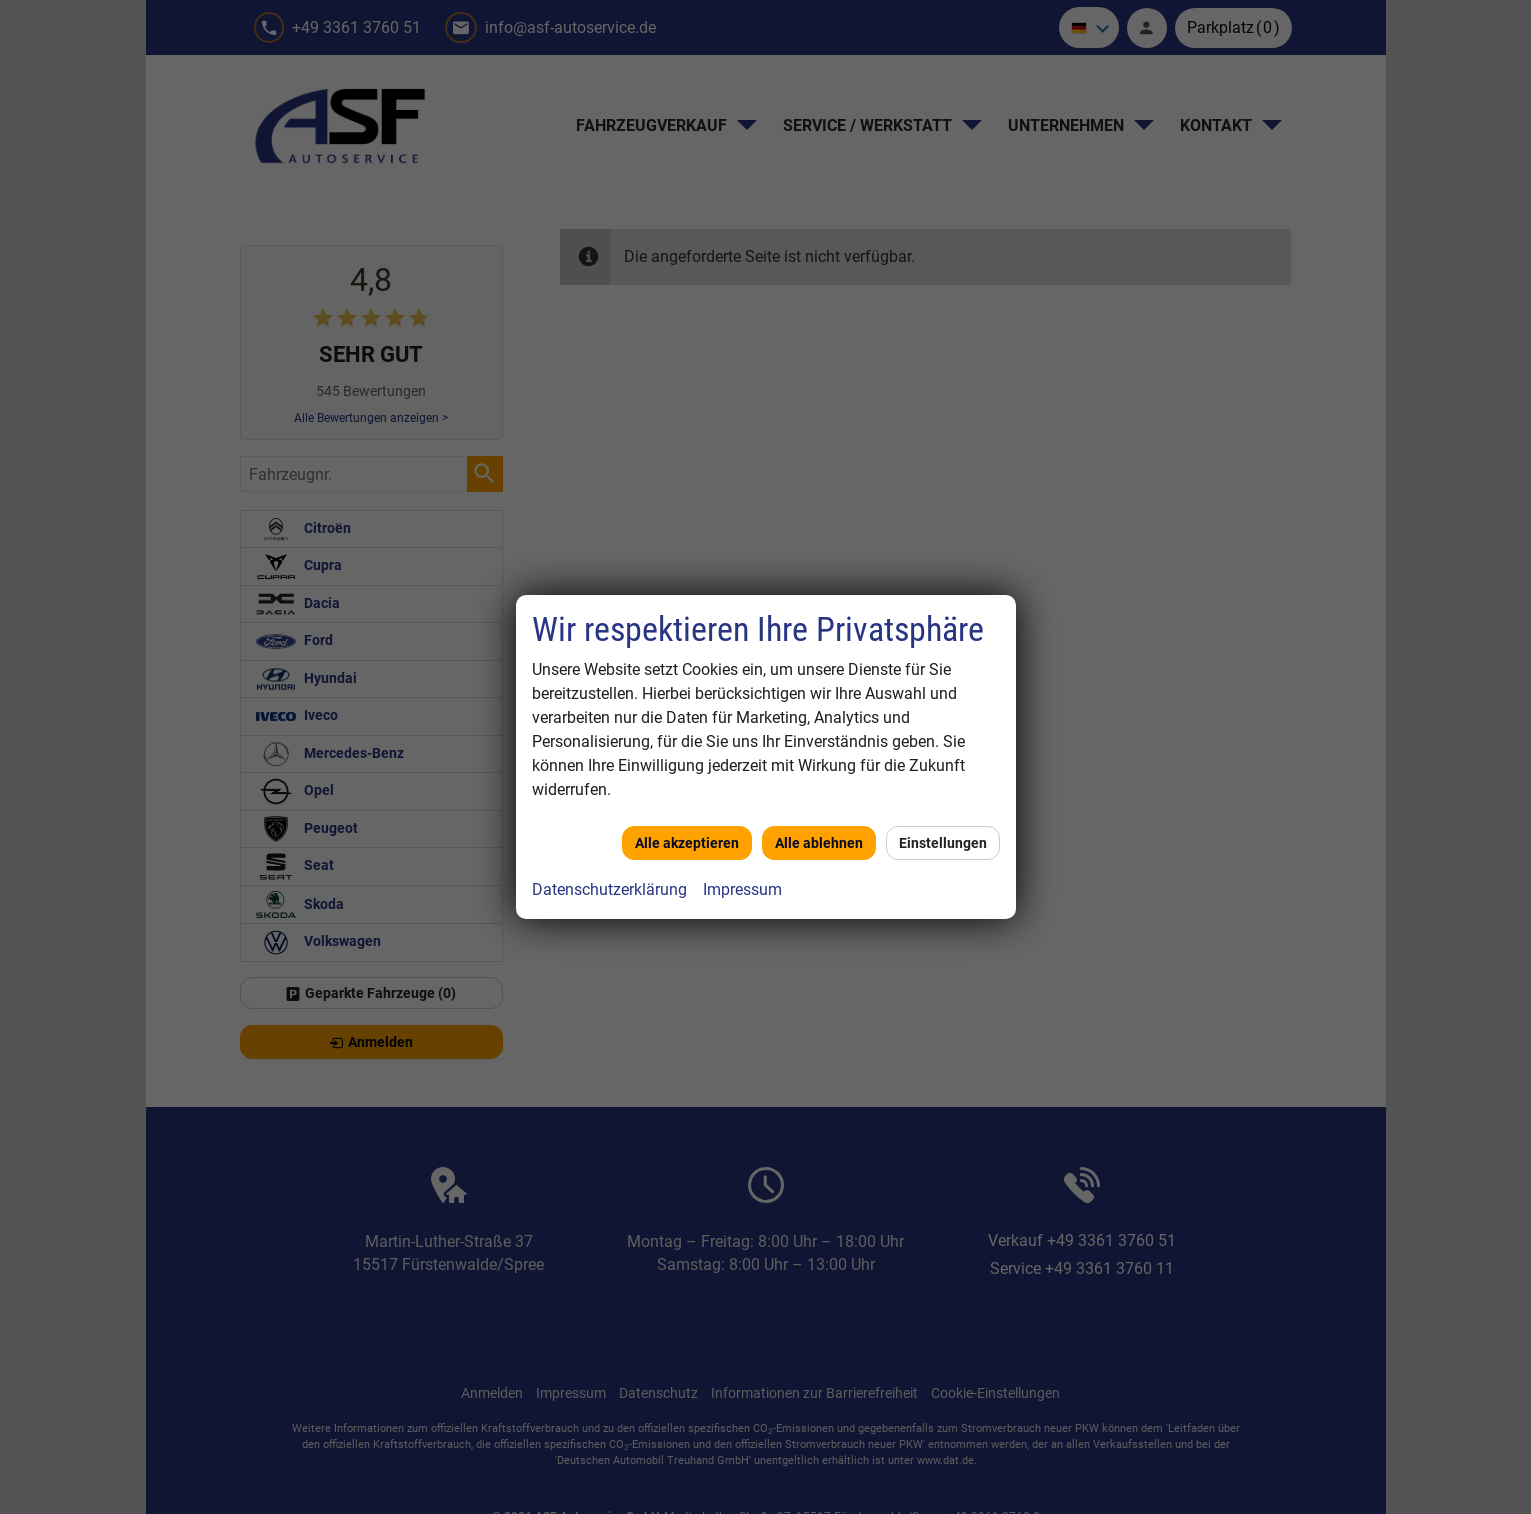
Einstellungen (943, 843)
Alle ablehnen (819, 843)
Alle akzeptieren (687, 843)
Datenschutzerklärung (609, 889)
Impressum (742, 889)
